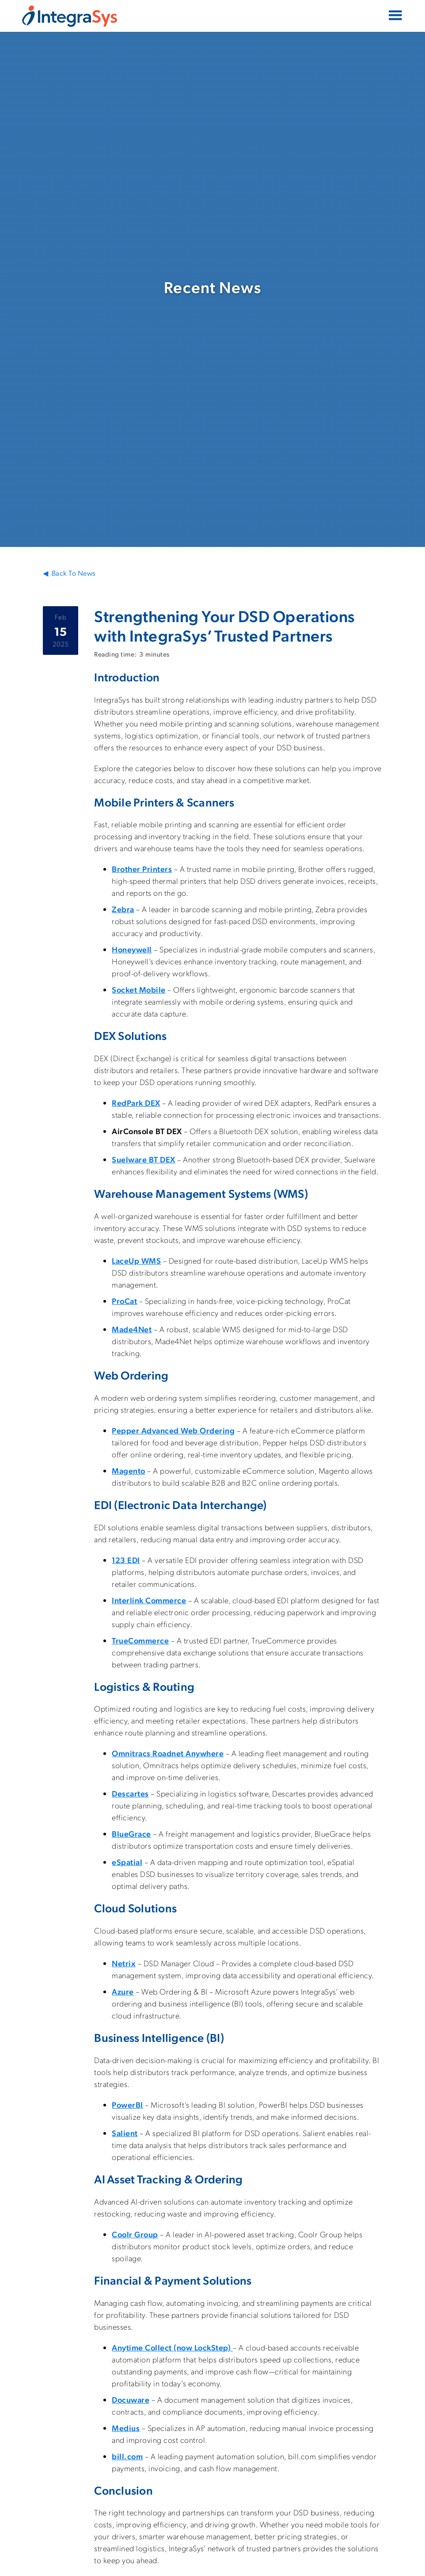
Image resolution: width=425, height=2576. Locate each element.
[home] (69, 15)
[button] (395, 16)
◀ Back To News (69, 572)
